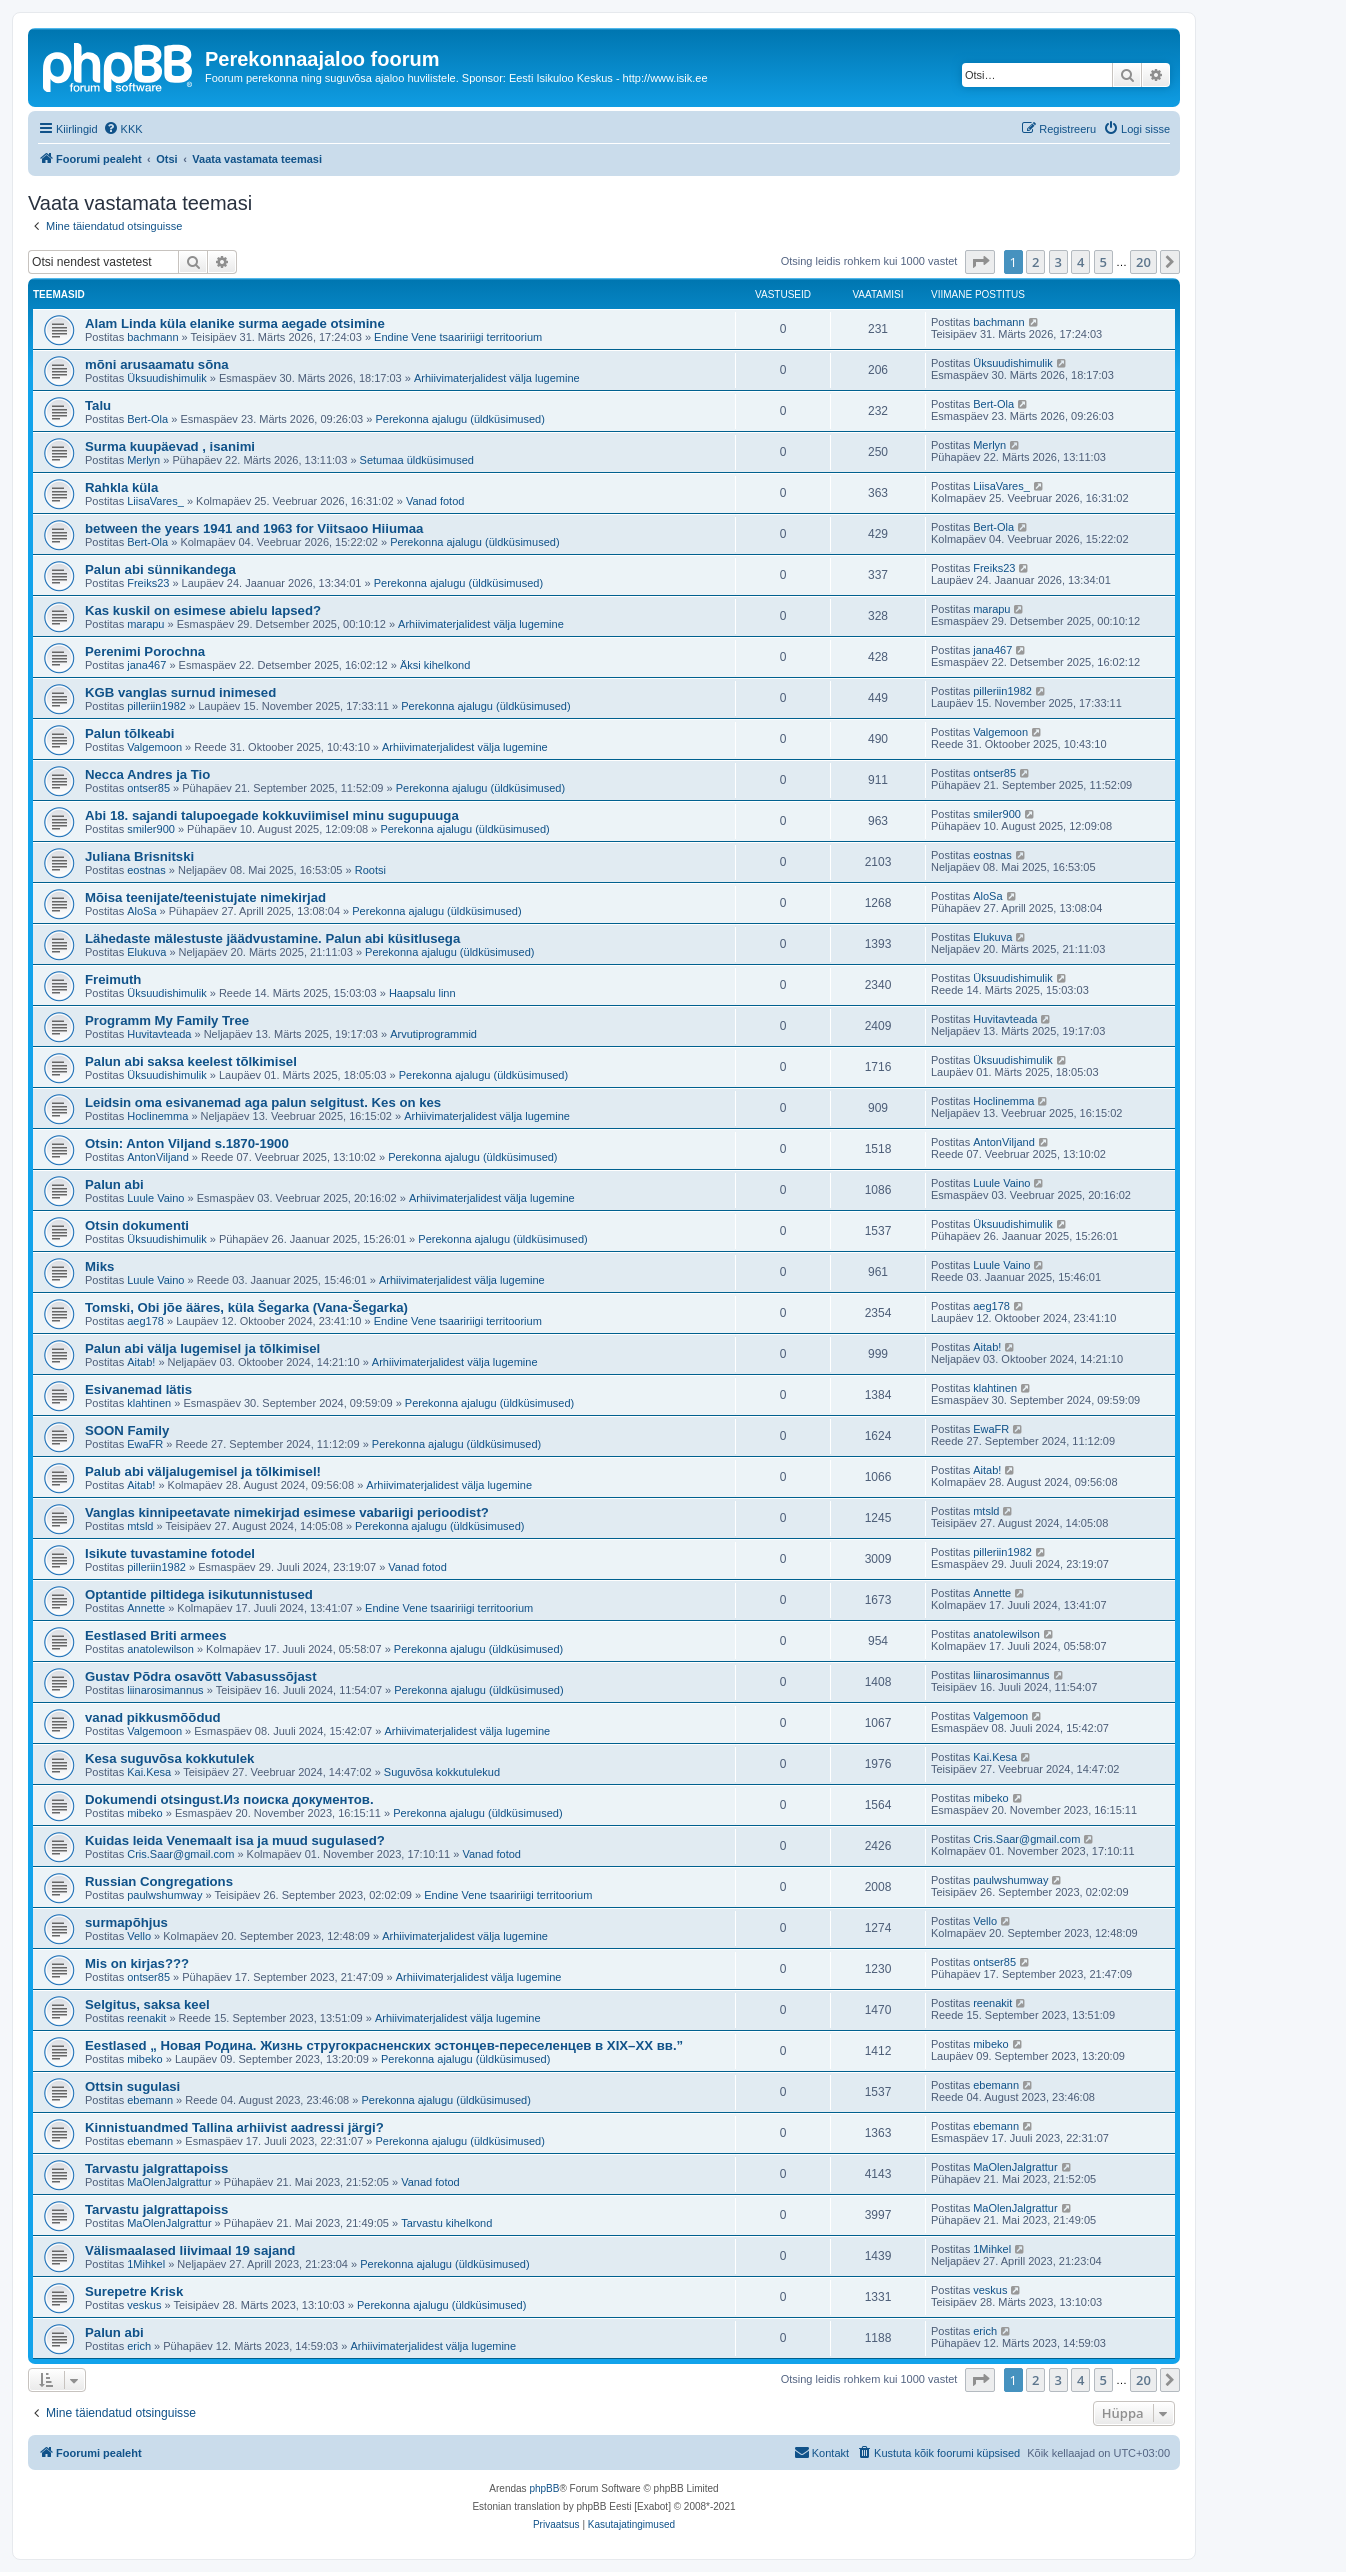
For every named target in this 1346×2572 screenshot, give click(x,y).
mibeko (144, 1813)
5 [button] (1103, 262)
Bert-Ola (147, 419)
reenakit (146, 2018)
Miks (99, 1266)
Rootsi (370, 870)
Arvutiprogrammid (433, 1034)
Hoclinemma (157, 1116)
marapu (145, 624)
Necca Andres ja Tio (147, 774)
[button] (980, 262)
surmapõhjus (126, 1922)
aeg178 (145, 1321)
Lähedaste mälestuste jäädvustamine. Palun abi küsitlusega (272, 938)
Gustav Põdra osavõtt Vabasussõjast (201, 1676)
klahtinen (149, 1403)
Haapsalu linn (422, 993)
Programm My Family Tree (167, 1020)
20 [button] (1143, 262)
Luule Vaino (155, 1198)
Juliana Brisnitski (139, 856)
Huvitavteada (159, 1034)
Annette (146, 1608)
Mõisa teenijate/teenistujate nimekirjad (205, 897)
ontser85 (148, 788)
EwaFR (145, 1444)
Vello (139, 1936)
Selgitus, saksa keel (147, 2004)
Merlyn (143, 460)
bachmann (152, 337)
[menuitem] (123, 129)
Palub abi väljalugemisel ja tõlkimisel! (203, 1471)
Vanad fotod (435, 501)
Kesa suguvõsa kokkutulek (169, 1758)
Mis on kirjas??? (137, 1963)
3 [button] (1058, 262)
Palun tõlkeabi (129, 733)
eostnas (146, 870)
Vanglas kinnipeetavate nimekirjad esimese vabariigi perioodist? (287, 1512)
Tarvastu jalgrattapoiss (156, 2168)
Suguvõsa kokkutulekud (442, 1772)
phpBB (544, 2488)
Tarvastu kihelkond (446, 2223)
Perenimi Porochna (145, 651)
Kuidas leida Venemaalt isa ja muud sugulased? (235, 1840)
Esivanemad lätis (138, 1389)
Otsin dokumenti (137, 1225)
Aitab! (141, 1362)
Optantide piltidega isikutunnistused (199, 1594)
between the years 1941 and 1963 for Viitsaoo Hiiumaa (254, 528)
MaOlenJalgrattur (169, 2182)
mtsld (140, 1526)
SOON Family (127, 1430)
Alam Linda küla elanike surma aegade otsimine (235, 323)
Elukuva (146, 952)
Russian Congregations (159, 1881)
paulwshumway (164, 1895)
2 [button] (1035, 262)
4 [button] (1080, 262)
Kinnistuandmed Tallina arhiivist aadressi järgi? (234, 2127)
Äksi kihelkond (435, 665)
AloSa (141, 911)
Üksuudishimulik (166, 378)
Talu (98, 405)
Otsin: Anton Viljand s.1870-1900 (187, 1143)
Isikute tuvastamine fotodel (170, 1553)
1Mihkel (146, 2264)
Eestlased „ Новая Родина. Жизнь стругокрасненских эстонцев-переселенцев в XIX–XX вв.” (384, 2045)
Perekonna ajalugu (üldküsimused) (459, 419)
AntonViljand (158, 1157)
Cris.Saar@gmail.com (180, 1854)
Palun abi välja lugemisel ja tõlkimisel (202, 1348)
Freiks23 (148, 583)
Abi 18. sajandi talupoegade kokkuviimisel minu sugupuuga (272, 815)
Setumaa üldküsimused (417, 460)
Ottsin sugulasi (132, 2086)
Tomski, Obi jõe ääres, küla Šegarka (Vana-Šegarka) (246, 1307)
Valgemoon (154, 747)
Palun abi (114, 1184)
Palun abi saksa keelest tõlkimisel (191, 1061)
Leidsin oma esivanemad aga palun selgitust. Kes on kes (263, 1102)
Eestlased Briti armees (155, 1635)
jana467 (146, 665)
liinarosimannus (165, 1690)
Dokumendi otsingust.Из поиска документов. (229, 1799)
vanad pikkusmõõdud (153, 1717)
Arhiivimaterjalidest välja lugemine (497, 378)
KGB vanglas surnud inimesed (180, 692)
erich (139, 2346)
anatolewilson (160, 1649)
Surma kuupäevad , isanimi (170, 446)
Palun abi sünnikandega (160, 569)
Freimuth (113, 979)
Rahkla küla (121, 487)
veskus (144, 2305)
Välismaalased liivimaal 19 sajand (190, 2250)
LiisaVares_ (155, 501)
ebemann (150, 2100)
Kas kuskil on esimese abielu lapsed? (203, 610)
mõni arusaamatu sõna (157, 364)
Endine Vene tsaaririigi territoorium (458, 337)
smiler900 (151, 829)
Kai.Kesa (149, 1772)
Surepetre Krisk (134, 2291)
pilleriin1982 (156, 706)
